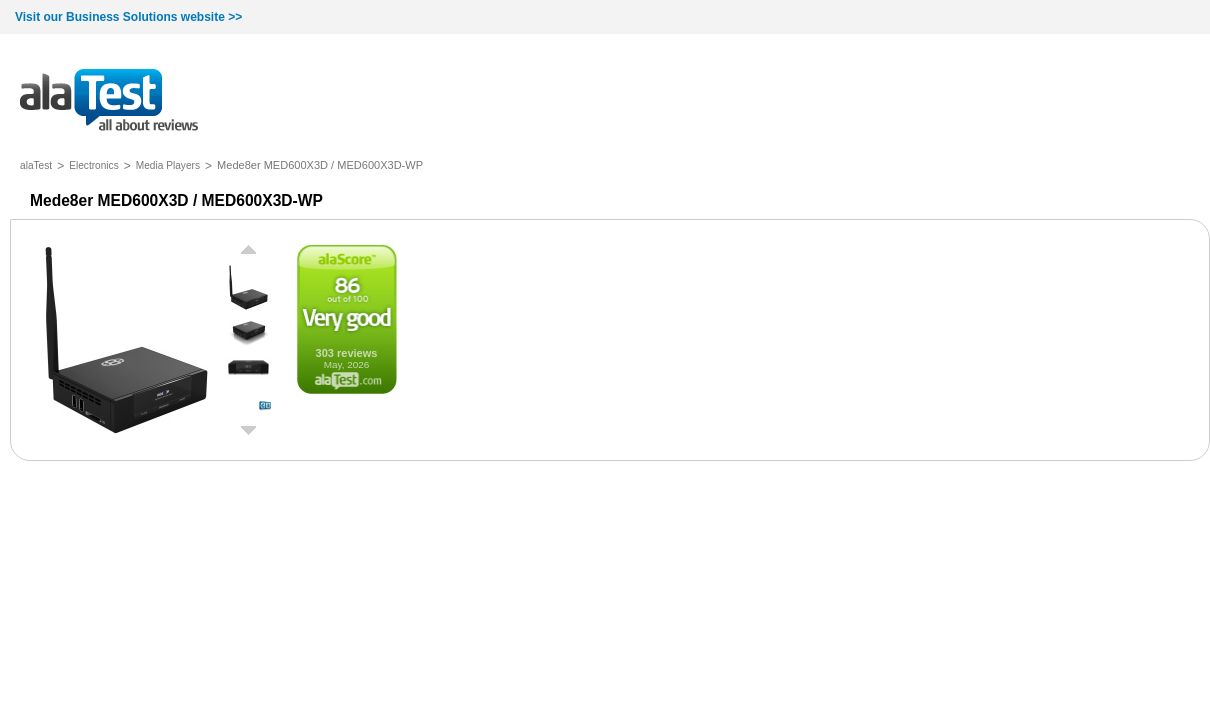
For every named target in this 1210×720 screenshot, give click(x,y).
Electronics (94, 165)
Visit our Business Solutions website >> (128, 17)
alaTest (36, 165)
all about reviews (109, 101)
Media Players (168, 165)
